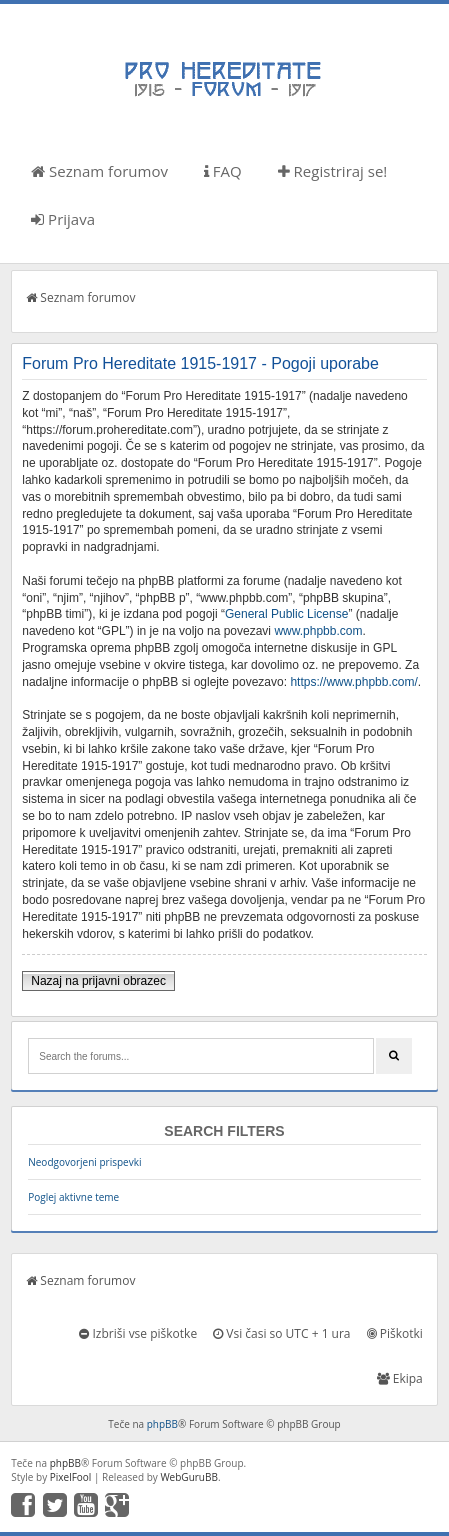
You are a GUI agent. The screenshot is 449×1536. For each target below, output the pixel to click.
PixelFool (71, 1477)
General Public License (286, 614)
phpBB (162, 1424)
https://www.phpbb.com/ (353, 682)
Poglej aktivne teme (73, 1197)
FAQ (223, 171)
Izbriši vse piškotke (138, 1333)
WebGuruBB (189, 1477)
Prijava (63, 219)
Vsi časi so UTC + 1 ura (281, 1333)
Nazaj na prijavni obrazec (98, 981)
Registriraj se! (333, 171)
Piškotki (395, 1333)
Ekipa (400, 1378)
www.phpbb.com (318, 631)
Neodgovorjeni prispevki (84, 1162)
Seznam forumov (99, 171)
